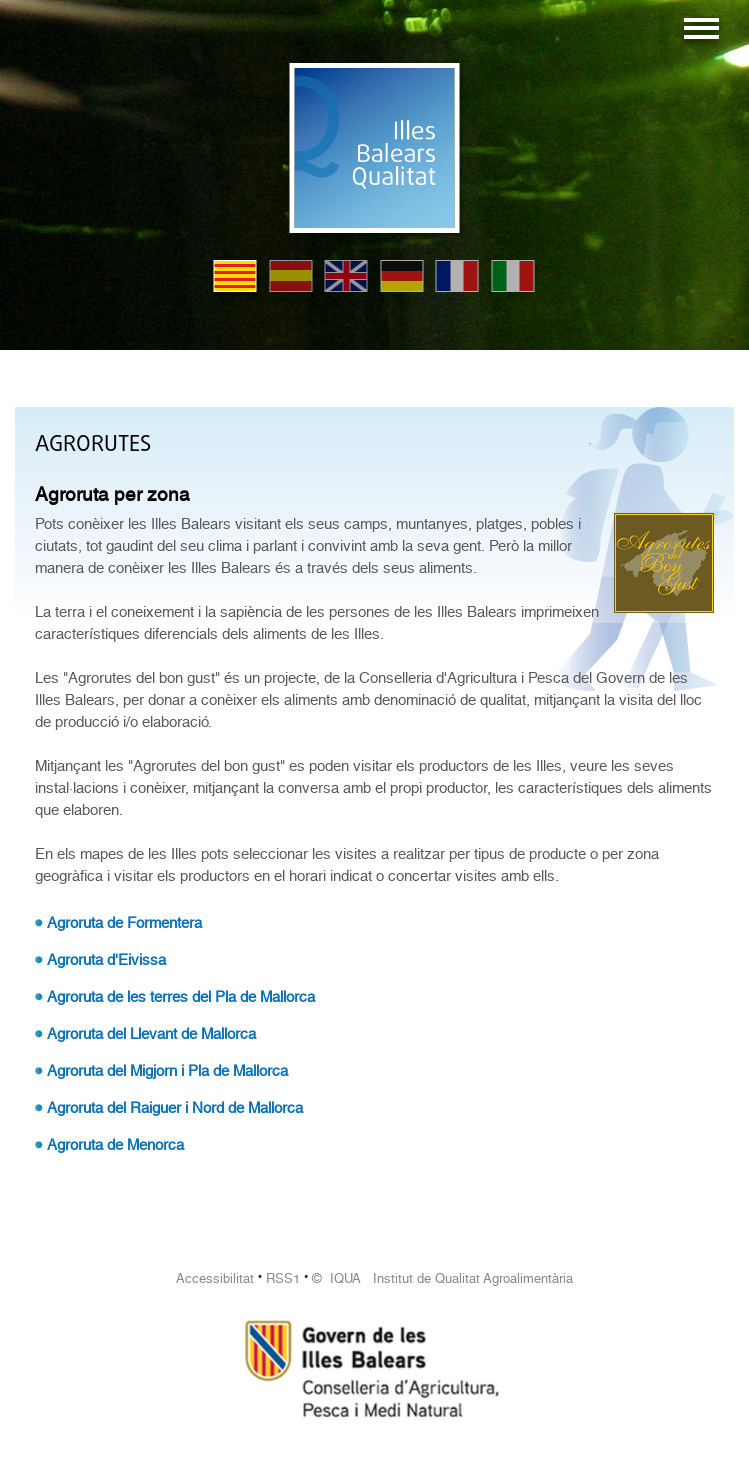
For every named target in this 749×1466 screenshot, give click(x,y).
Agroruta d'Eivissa (106, 960)
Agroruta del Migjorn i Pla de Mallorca (167, 1071)
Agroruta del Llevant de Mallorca (151, 1034)
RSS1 (283, 1278)
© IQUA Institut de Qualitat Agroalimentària (442, 1278)
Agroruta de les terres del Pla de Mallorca (181, 997)
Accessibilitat (215, 1278)
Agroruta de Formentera (124, 923)
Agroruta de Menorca (115, 1145)
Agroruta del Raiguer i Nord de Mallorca (175, 1108)
